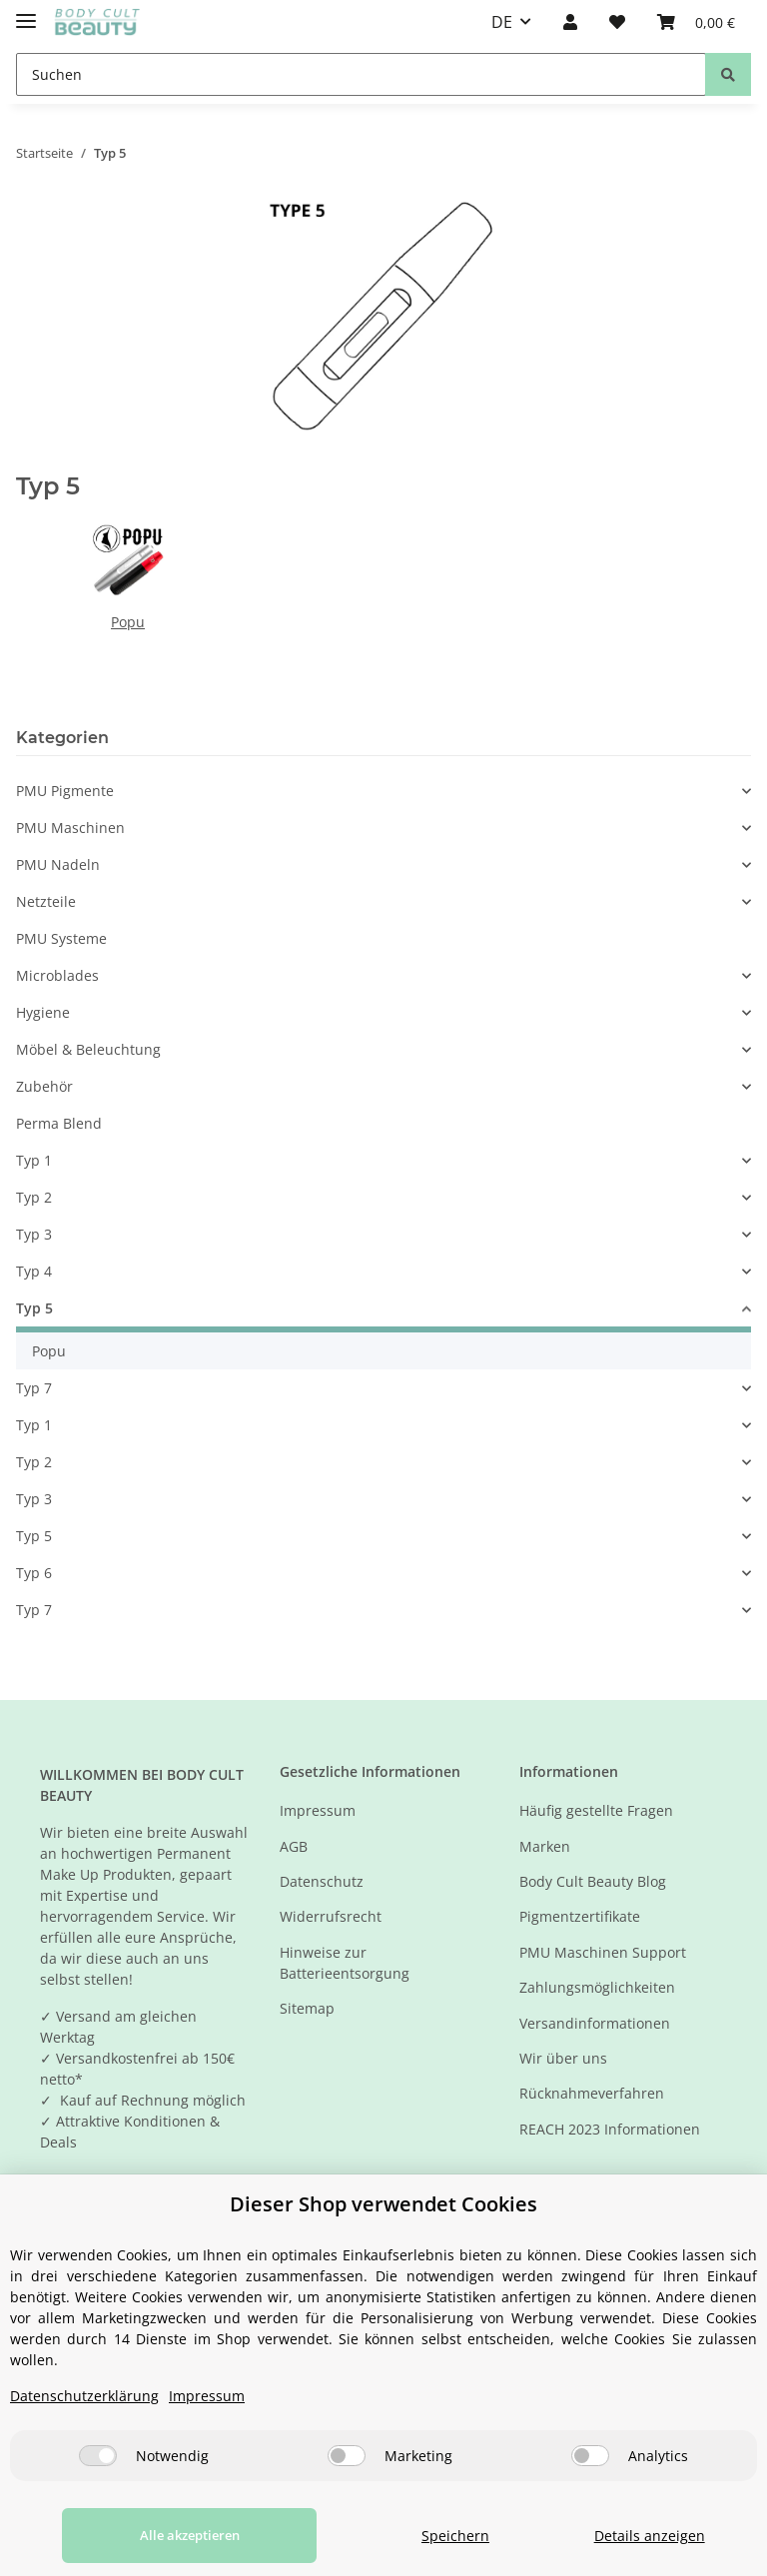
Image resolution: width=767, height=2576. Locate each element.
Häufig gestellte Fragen (596, 1810)
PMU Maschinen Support (602, 1952)
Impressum (318, 1810)
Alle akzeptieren (172, 2535)
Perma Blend (59, 1123)
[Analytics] (590, 2455)
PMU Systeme (61, 938)
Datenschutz (322, 1881)
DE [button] (501, 22)
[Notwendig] (98, 2455)
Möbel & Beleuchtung (88, 1049)
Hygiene (43, 1012)
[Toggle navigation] (26, 12)
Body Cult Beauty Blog (592, 1881)
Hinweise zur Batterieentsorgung (344, 1963)
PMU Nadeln (58, 864)
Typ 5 (34, 1307)
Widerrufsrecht (331, 1916)
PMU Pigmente (65, 790)
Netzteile (46, 901)
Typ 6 (34, 1572)
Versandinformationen (594, 2023)
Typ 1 (34, 1160)
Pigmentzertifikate (579, 1916)
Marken (544, 1846)
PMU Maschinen (70, 827)
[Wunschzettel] (617, 22)
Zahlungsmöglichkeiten (597, 1987)
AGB (294, 1846)
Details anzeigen (640, 2535)
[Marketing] (347, 2455)
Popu (128, 621)
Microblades (57, 975)
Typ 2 (34, 1197)
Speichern (428, 2535)
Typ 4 (34, 1271)
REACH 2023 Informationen (609, 2129)
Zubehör (44, 1086)
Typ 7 (34, 1387)
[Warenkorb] (696, 22)
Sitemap (307, 2008)
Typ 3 (34, 1234)
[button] (570, 22)
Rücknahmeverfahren (591, 2093)
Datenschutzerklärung (84, 2395)
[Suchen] (361, 74)
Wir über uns (563, 2058)
